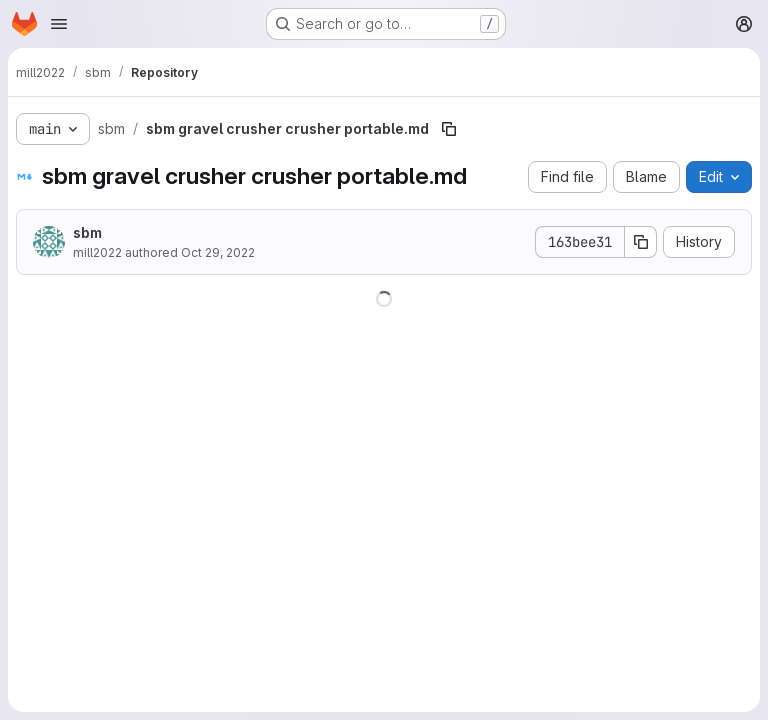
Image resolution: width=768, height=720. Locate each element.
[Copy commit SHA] (641, 242)
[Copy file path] (449, 129)
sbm (87, 232)
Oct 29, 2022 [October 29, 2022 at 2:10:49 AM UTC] (218, 252)
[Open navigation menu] (59, 24)
